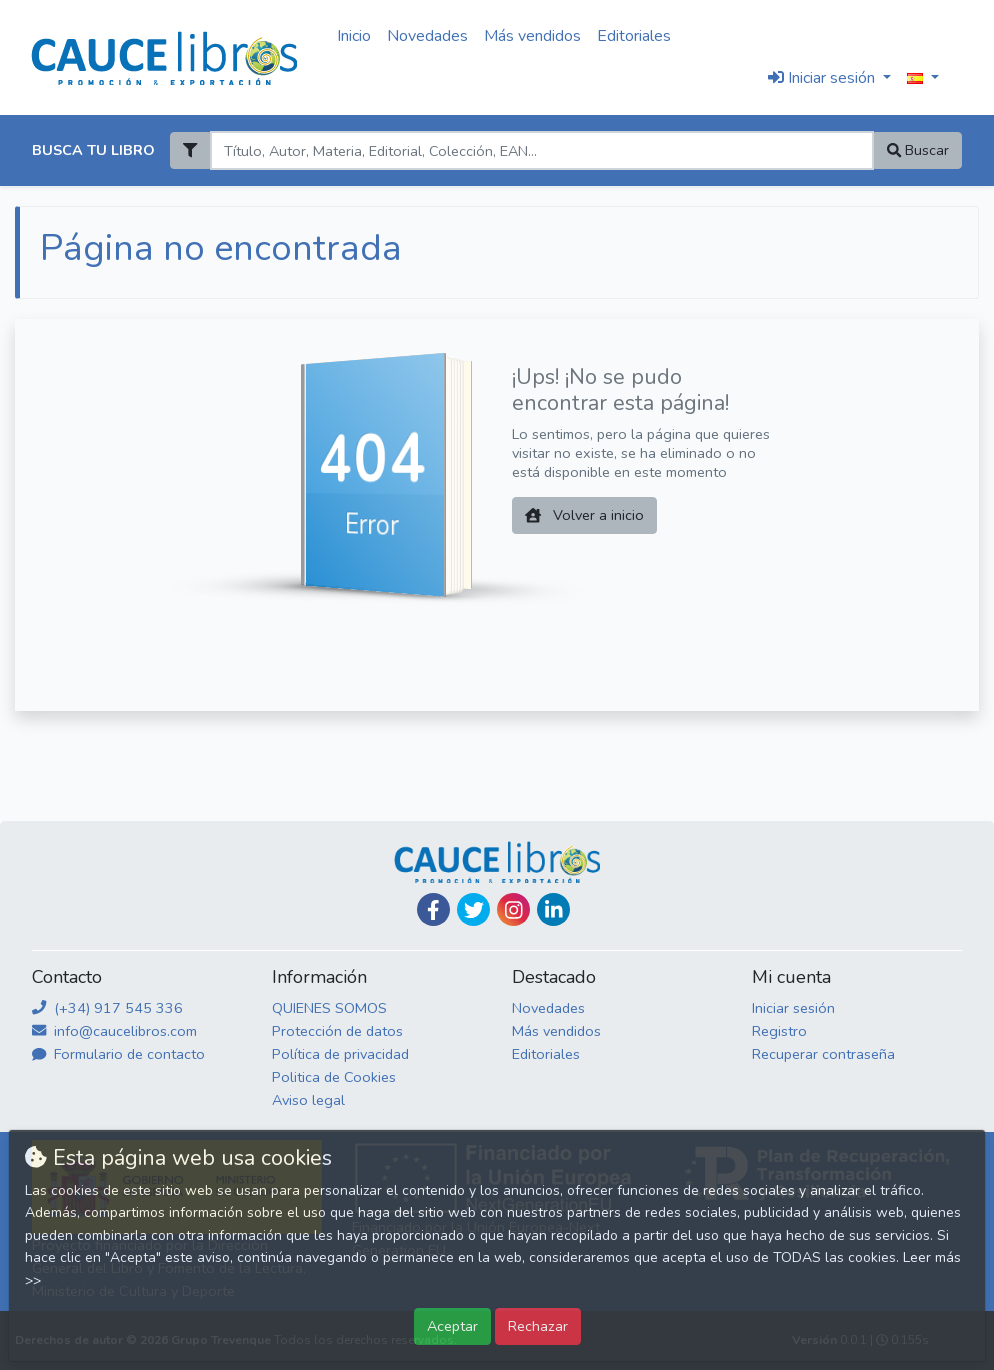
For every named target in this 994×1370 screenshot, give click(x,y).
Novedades (427, 36)
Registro (779, 1031)
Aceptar (452, 1326)
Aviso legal (308, 1100)
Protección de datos (337, 1031)
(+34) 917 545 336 (107, 1008)
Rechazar (538, 1326)
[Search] (541, 150)
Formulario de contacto (118, 1054)
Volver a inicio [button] (584, 515)
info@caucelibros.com (114, 1031)
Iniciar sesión (793, 1008)
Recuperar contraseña (823, 1054)
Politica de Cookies (334, 1077)
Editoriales (634, 36)
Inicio (354, 36)
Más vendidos (532, 36)
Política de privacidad (340, 1054)
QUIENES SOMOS (329, 1008)
